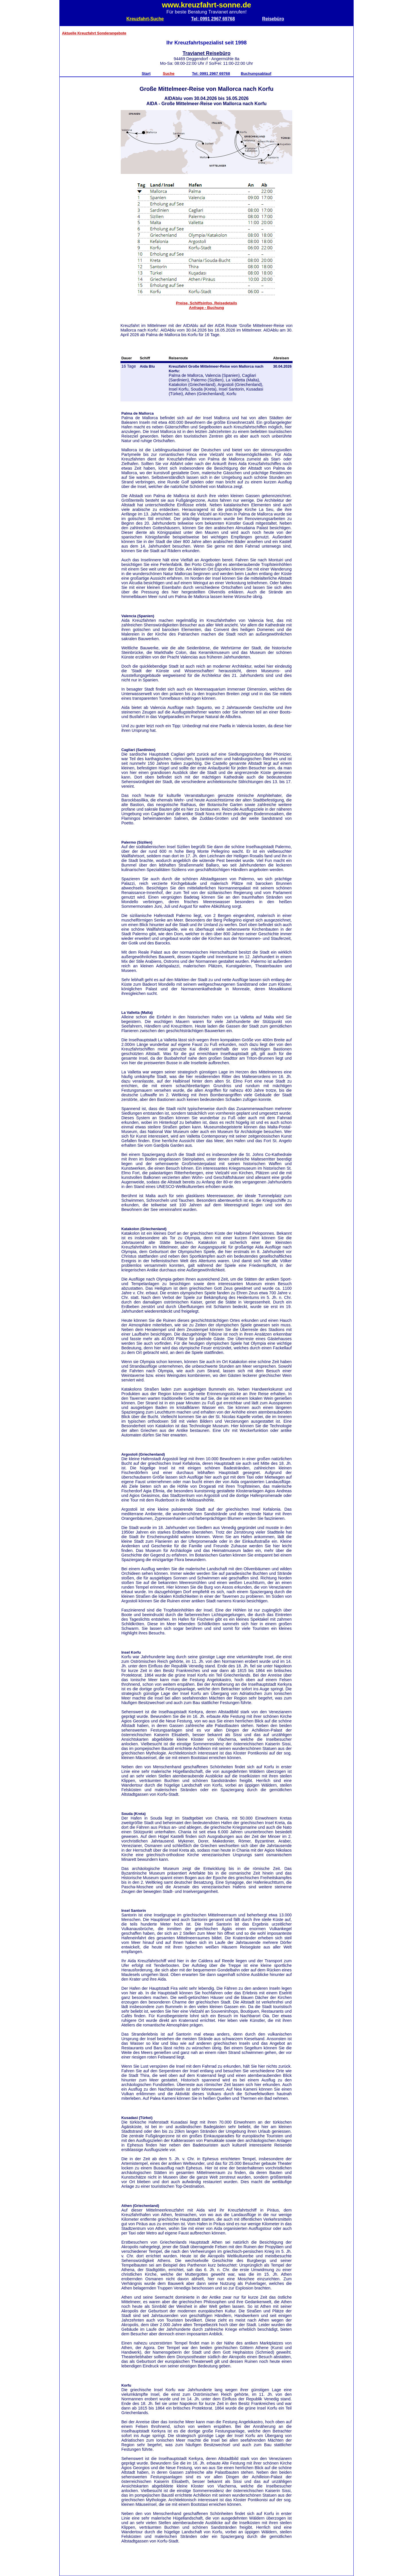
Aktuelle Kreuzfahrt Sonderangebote (94, 33)
